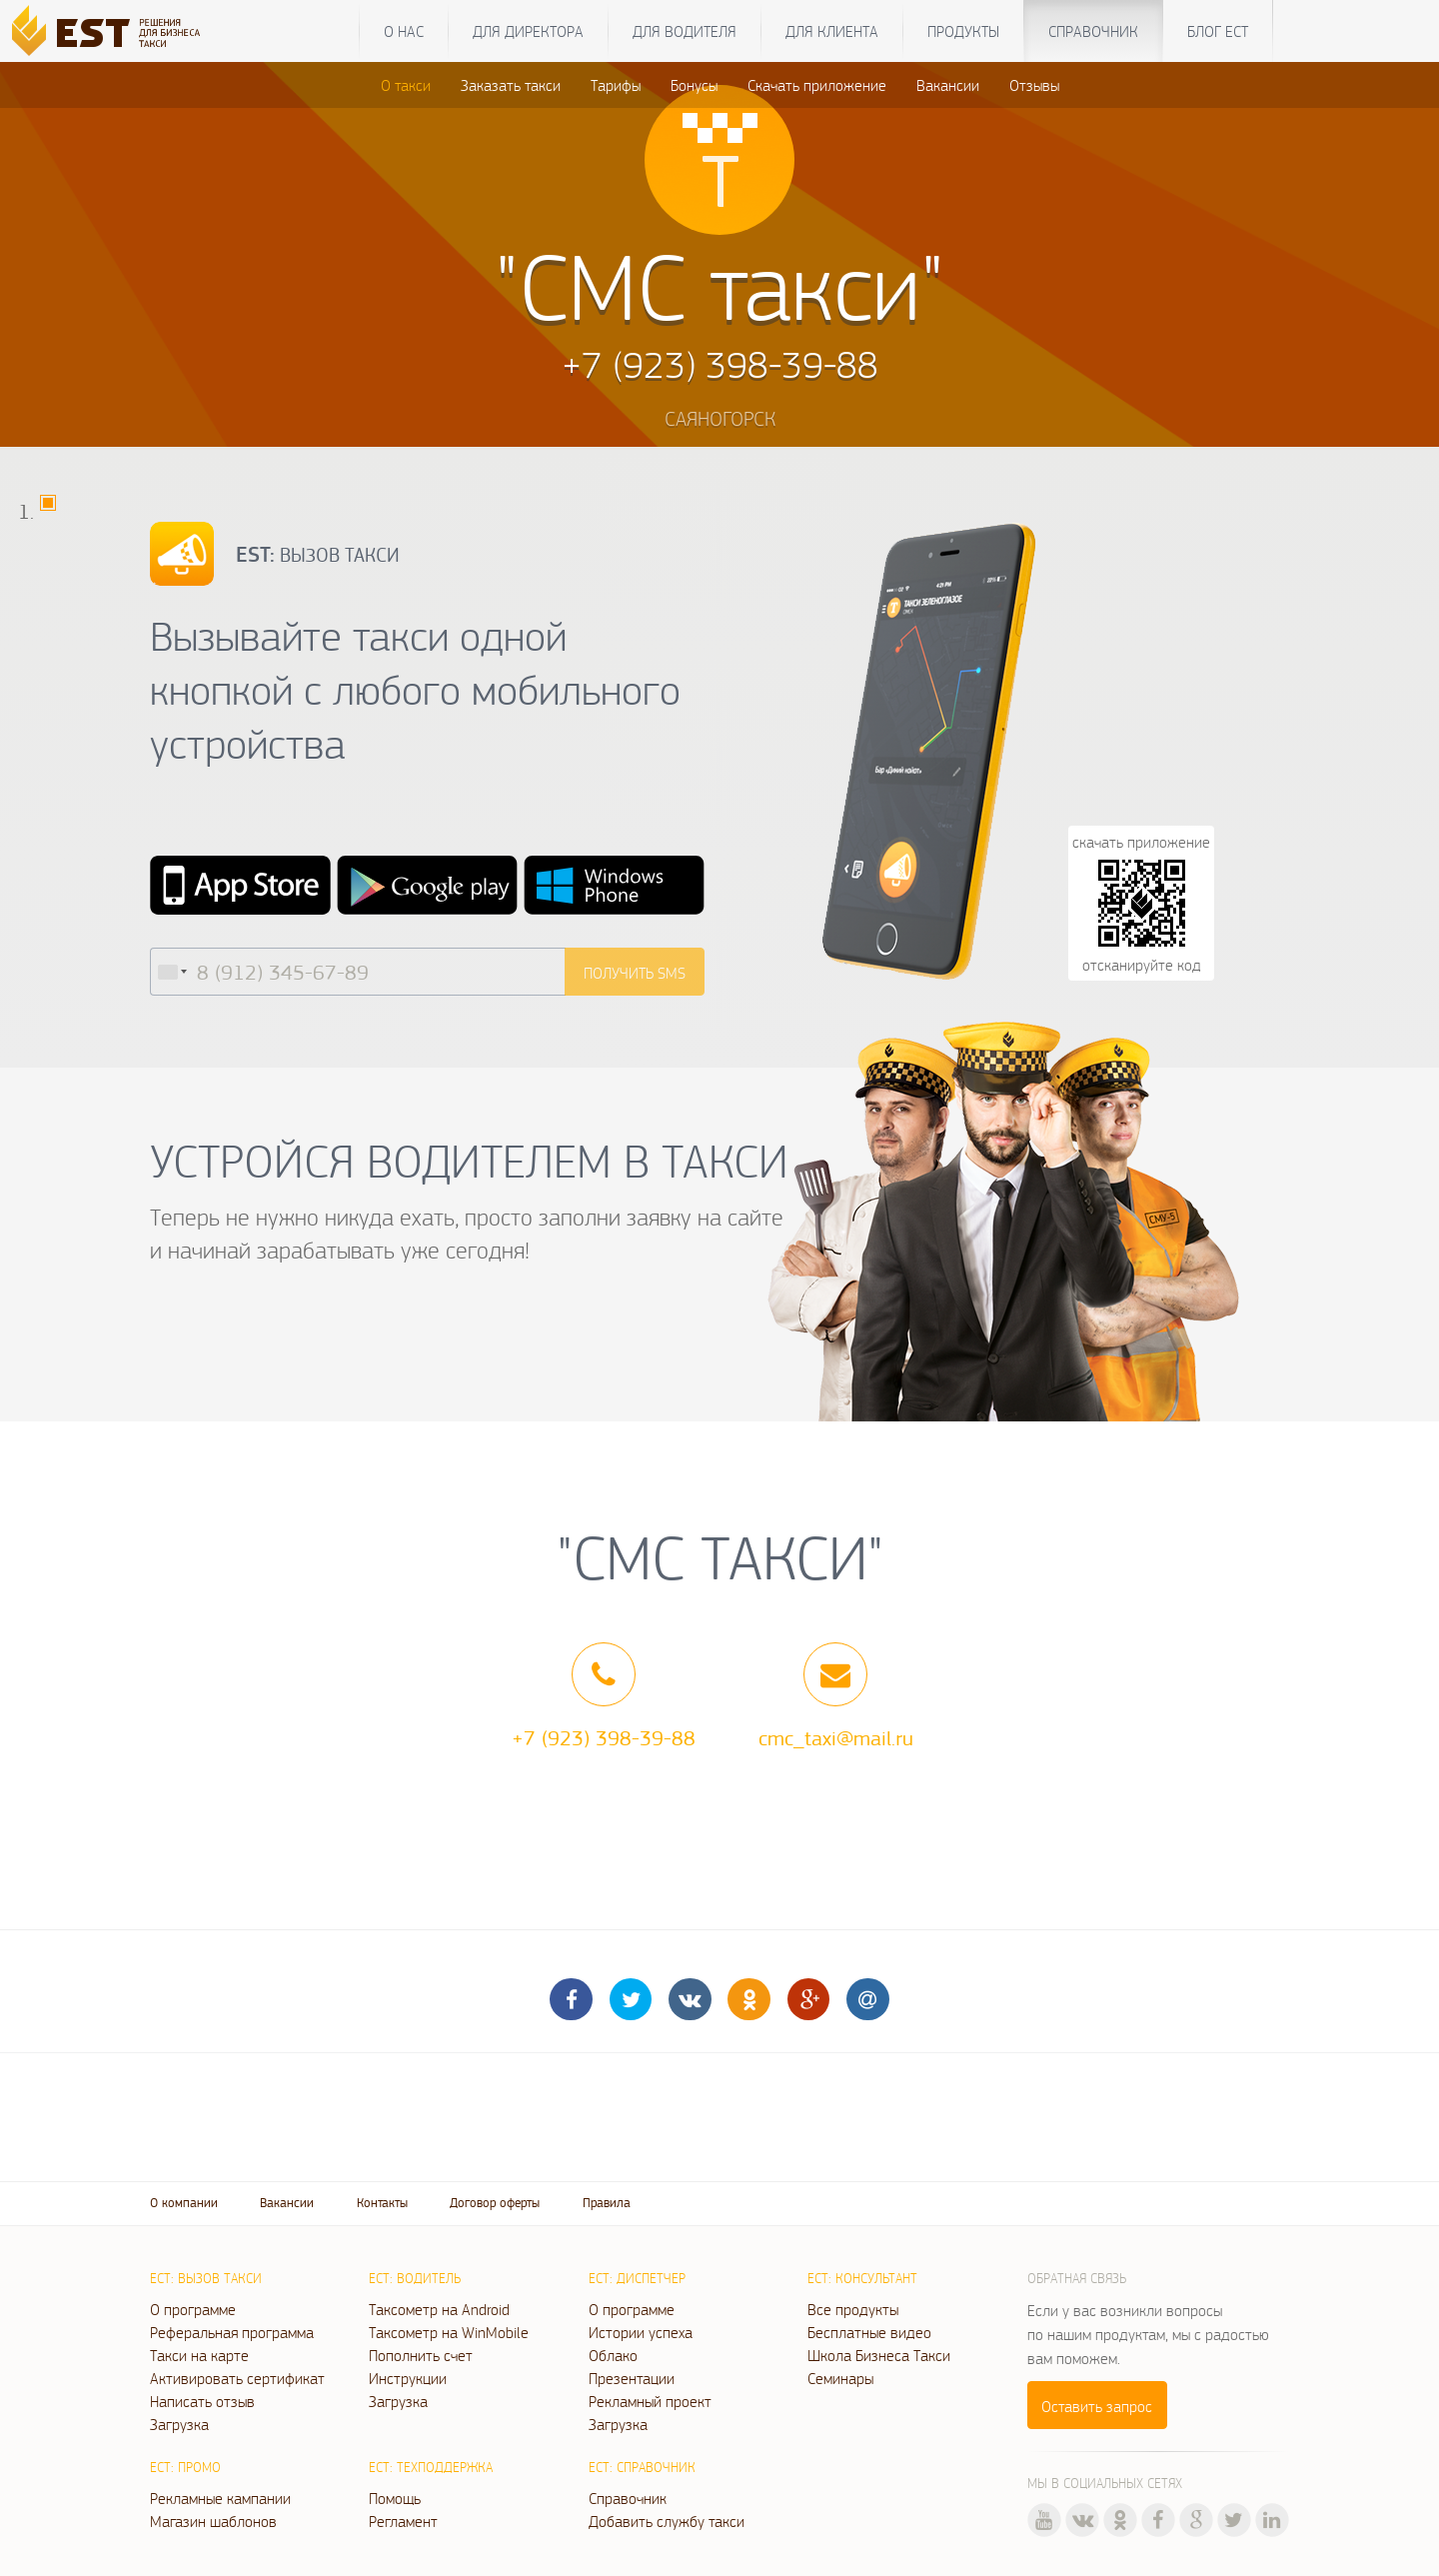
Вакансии (947, 85)
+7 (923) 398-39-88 (604, 1737)
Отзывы (1034, 85)
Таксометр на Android (439, 2309)
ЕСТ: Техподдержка (431, 2467)
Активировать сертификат (237, 2378)
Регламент (403, 2521)
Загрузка (179, 2424)
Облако (613, 2355)
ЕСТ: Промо (185, 2467)
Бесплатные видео (869, 2332)
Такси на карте (199, 2355)
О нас (404, 31)
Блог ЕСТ (1217, 31)
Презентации (632, 2378)
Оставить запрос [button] (1096, 2406)
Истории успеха (641, 2332)
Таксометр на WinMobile (449, 2332)
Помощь (395, 2498)
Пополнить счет (421, 2355)
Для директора (528, 31)
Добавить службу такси (666, 2521)
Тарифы (616, 85)
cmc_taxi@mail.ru (835, 1737)
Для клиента (831, 31)
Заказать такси (511, 85)
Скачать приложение (816, 85)
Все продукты (852, 2309)
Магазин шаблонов (213, 2521)
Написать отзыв (202, 2401)
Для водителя (684, 31)
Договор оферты (495, 2202)
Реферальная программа (232, 2332)
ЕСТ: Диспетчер (637, 2278)
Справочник (1093, 31)
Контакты (382, 2202)
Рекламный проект (650, 2401)
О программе (193, 2309)
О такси (406, 85)
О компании (184, 2202)
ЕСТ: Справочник (642, 2467)
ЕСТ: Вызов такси (206, 2278)
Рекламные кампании (220, 2498)
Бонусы (694, 85)
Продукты (963, 31)
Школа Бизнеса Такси (878, 2355)
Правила (607, 2202)
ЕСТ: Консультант (862, 2278)
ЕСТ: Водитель (415, 2278)
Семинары (840, 2378)
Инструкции (408, 2378)
